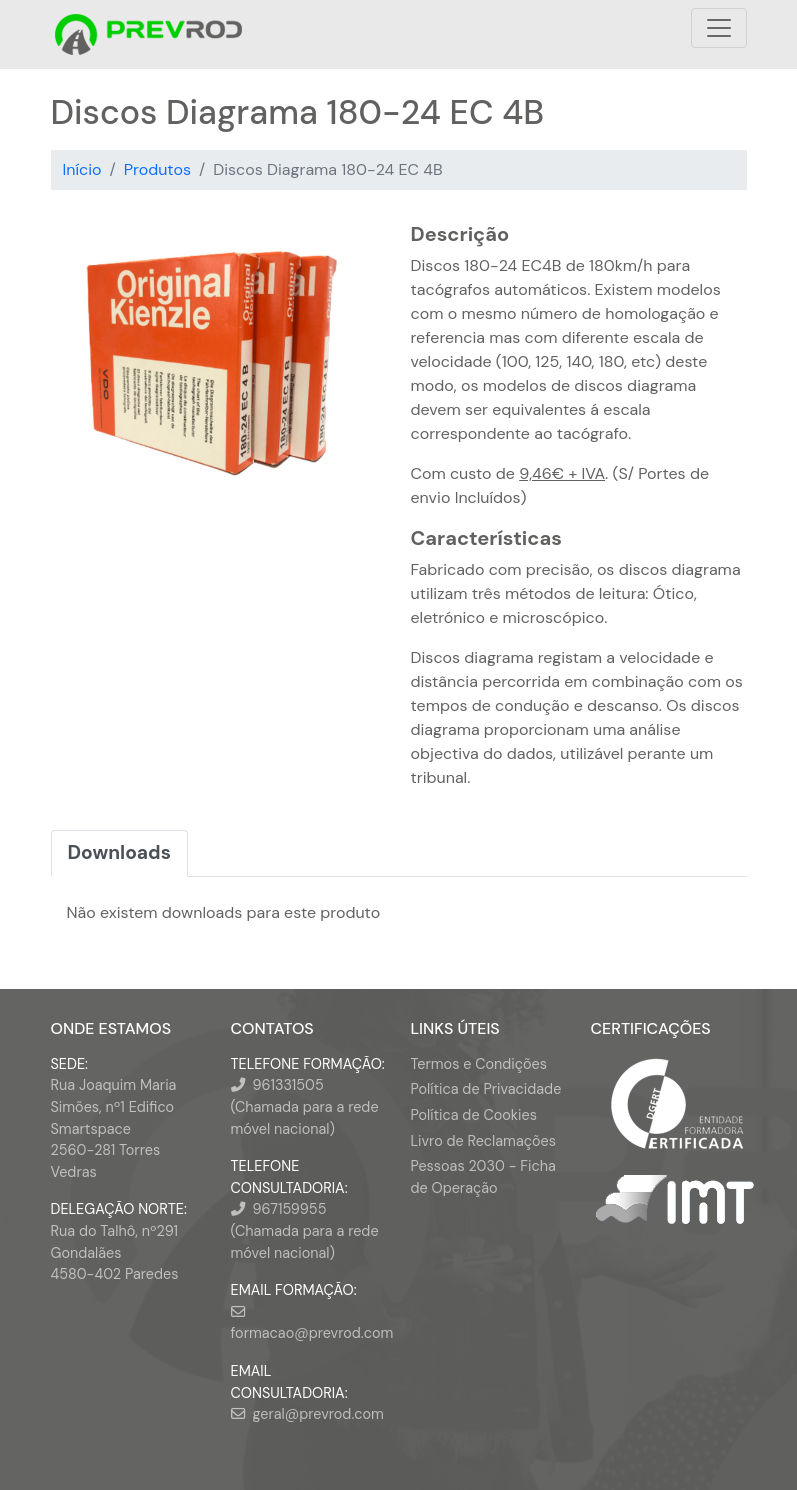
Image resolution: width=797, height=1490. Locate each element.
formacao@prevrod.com (312, 1333)
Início (82, 169)
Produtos (157, 169)
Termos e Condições (479, 1064)
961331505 (288, 1085)
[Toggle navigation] (719, 28)
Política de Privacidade (486, 1089)
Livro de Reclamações (483, 1141)
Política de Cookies (474, 1115)
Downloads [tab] (119, 852)
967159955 (290, 1209)
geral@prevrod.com (318, 1414)
